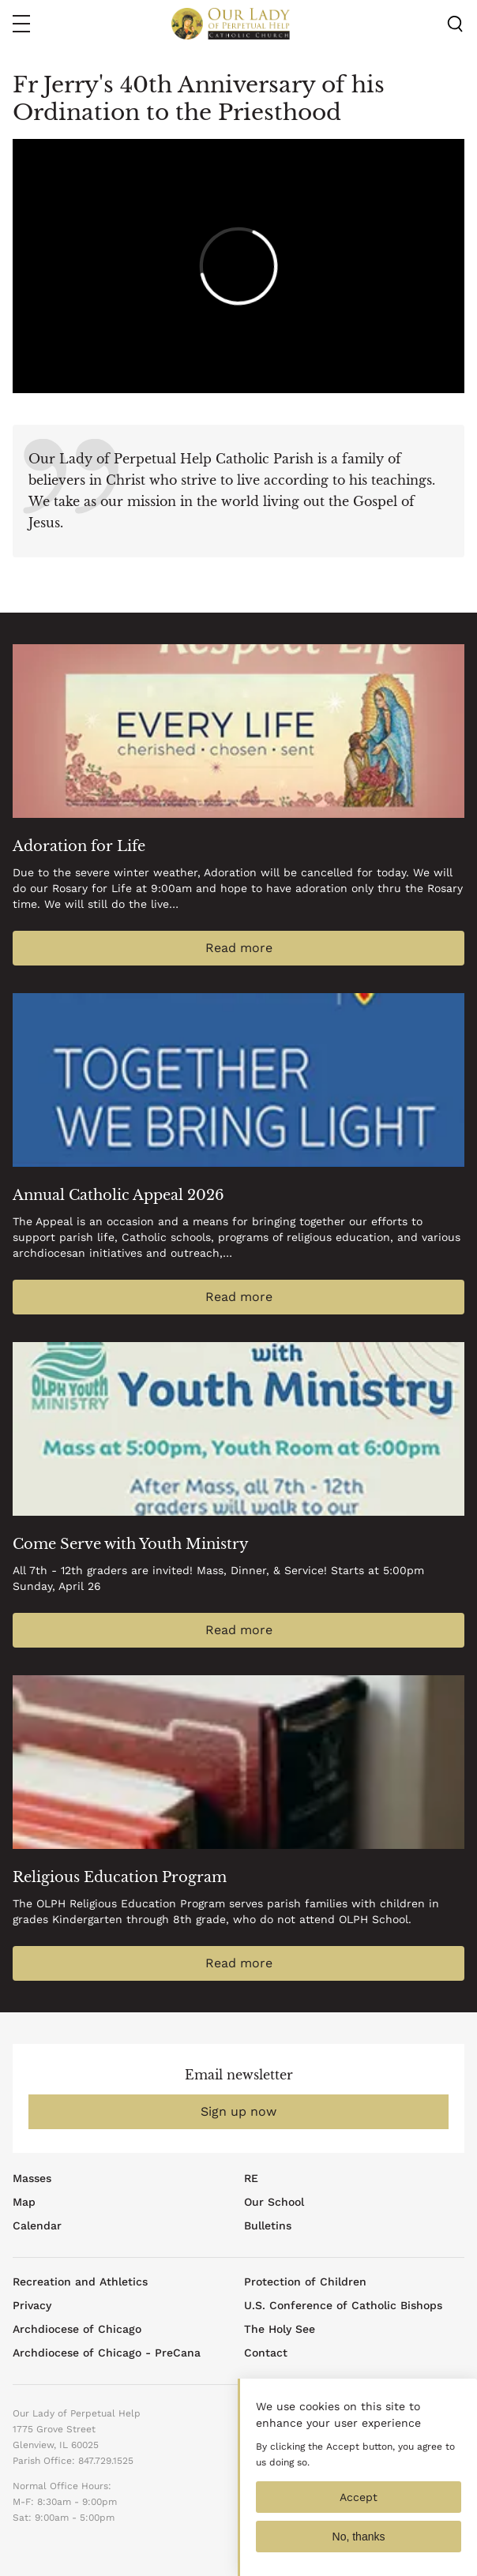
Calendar (37, 2225)
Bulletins (267, 2225)
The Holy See (279, 2329)
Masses (32, 2178)
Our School (274, 2201)
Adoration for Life (79, 846)
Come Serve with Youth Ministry (131, 1544)
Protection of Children (305, 2281)
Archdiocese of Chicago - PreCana (107, 2352)
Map (24, 2201)
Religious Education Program (120, 1877)
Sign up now (238, 2111)
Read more (238, 947)
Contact (265, 2352)
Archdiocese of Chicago (77, 2329)
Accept (358, 2508)
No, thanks (358, 2547)
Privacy (32, 2305)
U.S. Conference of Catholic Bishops (343, 2305)
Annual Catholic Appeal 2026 (118, 1195)
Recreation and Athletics (80, 2281)
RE (251, 2178)
